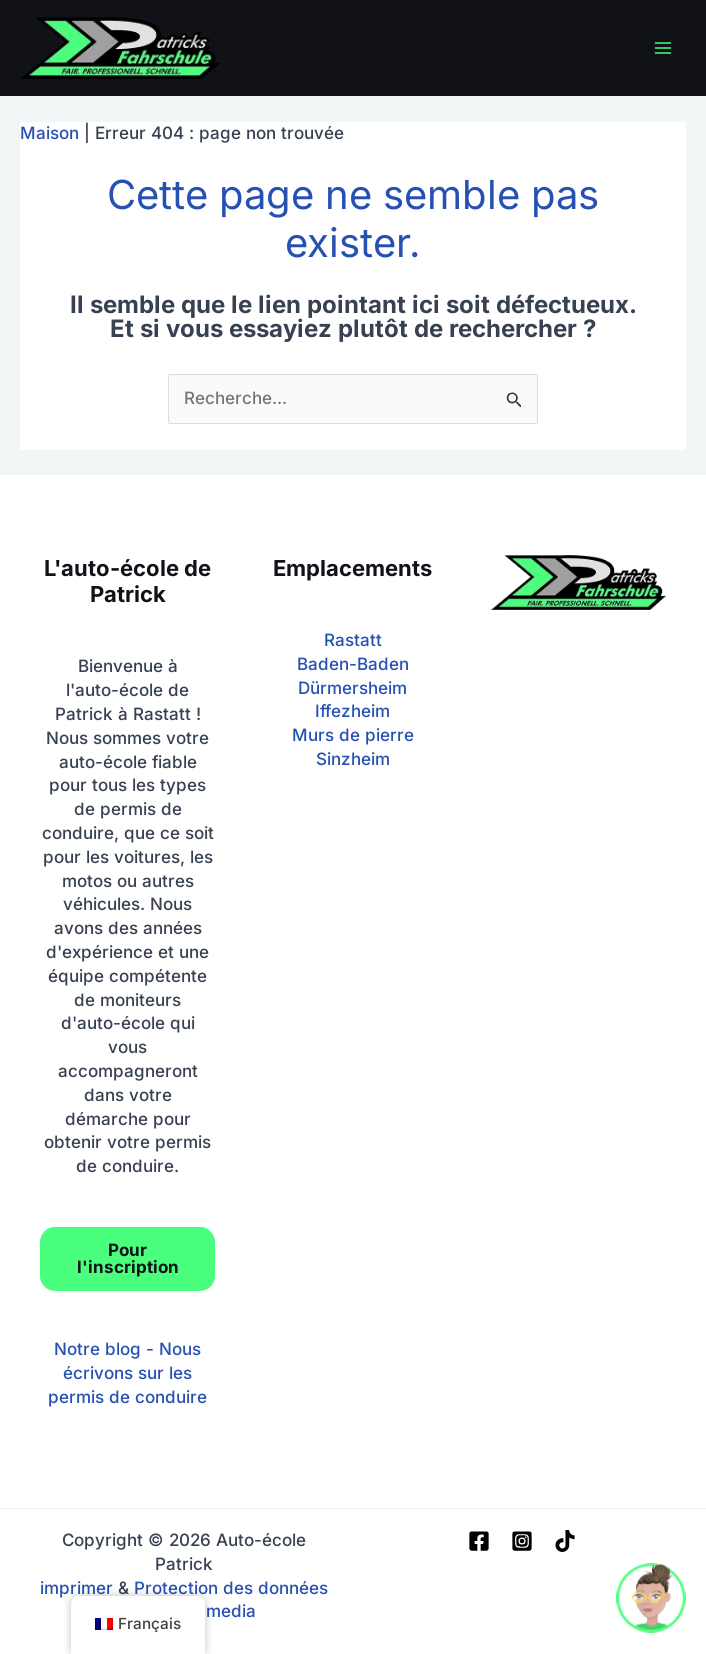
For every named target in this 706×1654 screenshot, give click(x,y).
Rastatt (353, 640)
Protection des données (231, 1588)
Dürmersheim (352, 688)
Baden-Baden (353, 664)
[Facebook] (479, 1541)
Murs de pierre (353, 735)
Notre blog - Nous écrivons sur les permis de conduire (127, 1373)
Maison (49, 133)
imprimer (76, 1588)
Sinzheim (353, 759)
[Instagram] (522, 1541)
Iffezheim (352, 711)
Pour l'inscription (128, 1258)
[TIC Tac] (565, 1541)
